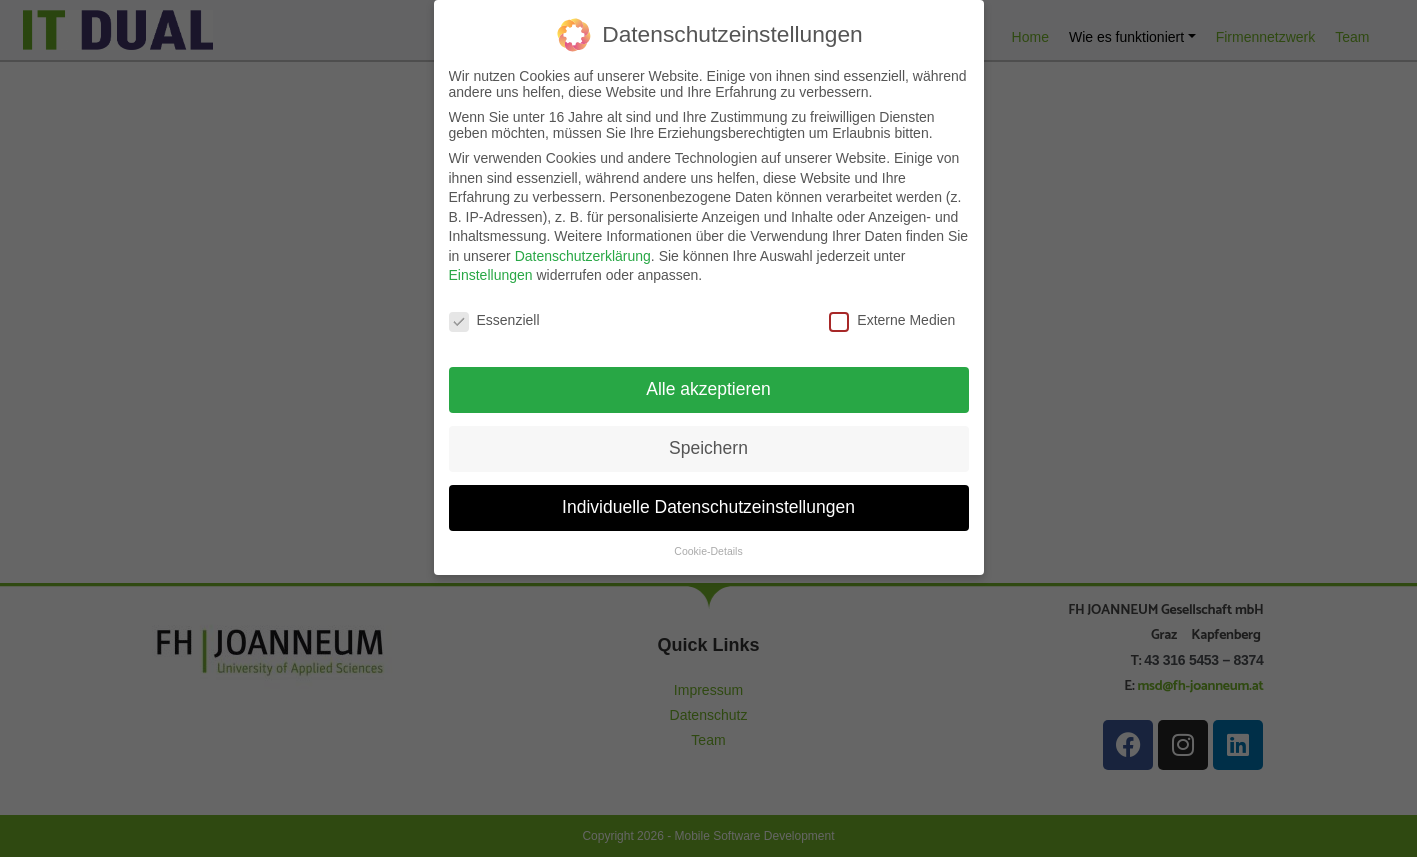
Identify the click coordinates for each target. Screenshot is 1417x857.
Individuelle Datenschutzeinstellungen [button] (708, 497)
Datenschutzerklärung (583, 246)
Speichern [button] (708, 438)
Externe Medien (892, 311)
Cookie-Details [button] (708, 541)
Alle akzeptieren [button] (708, 379)
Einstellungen (491, 266)
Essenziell (494, 311)
